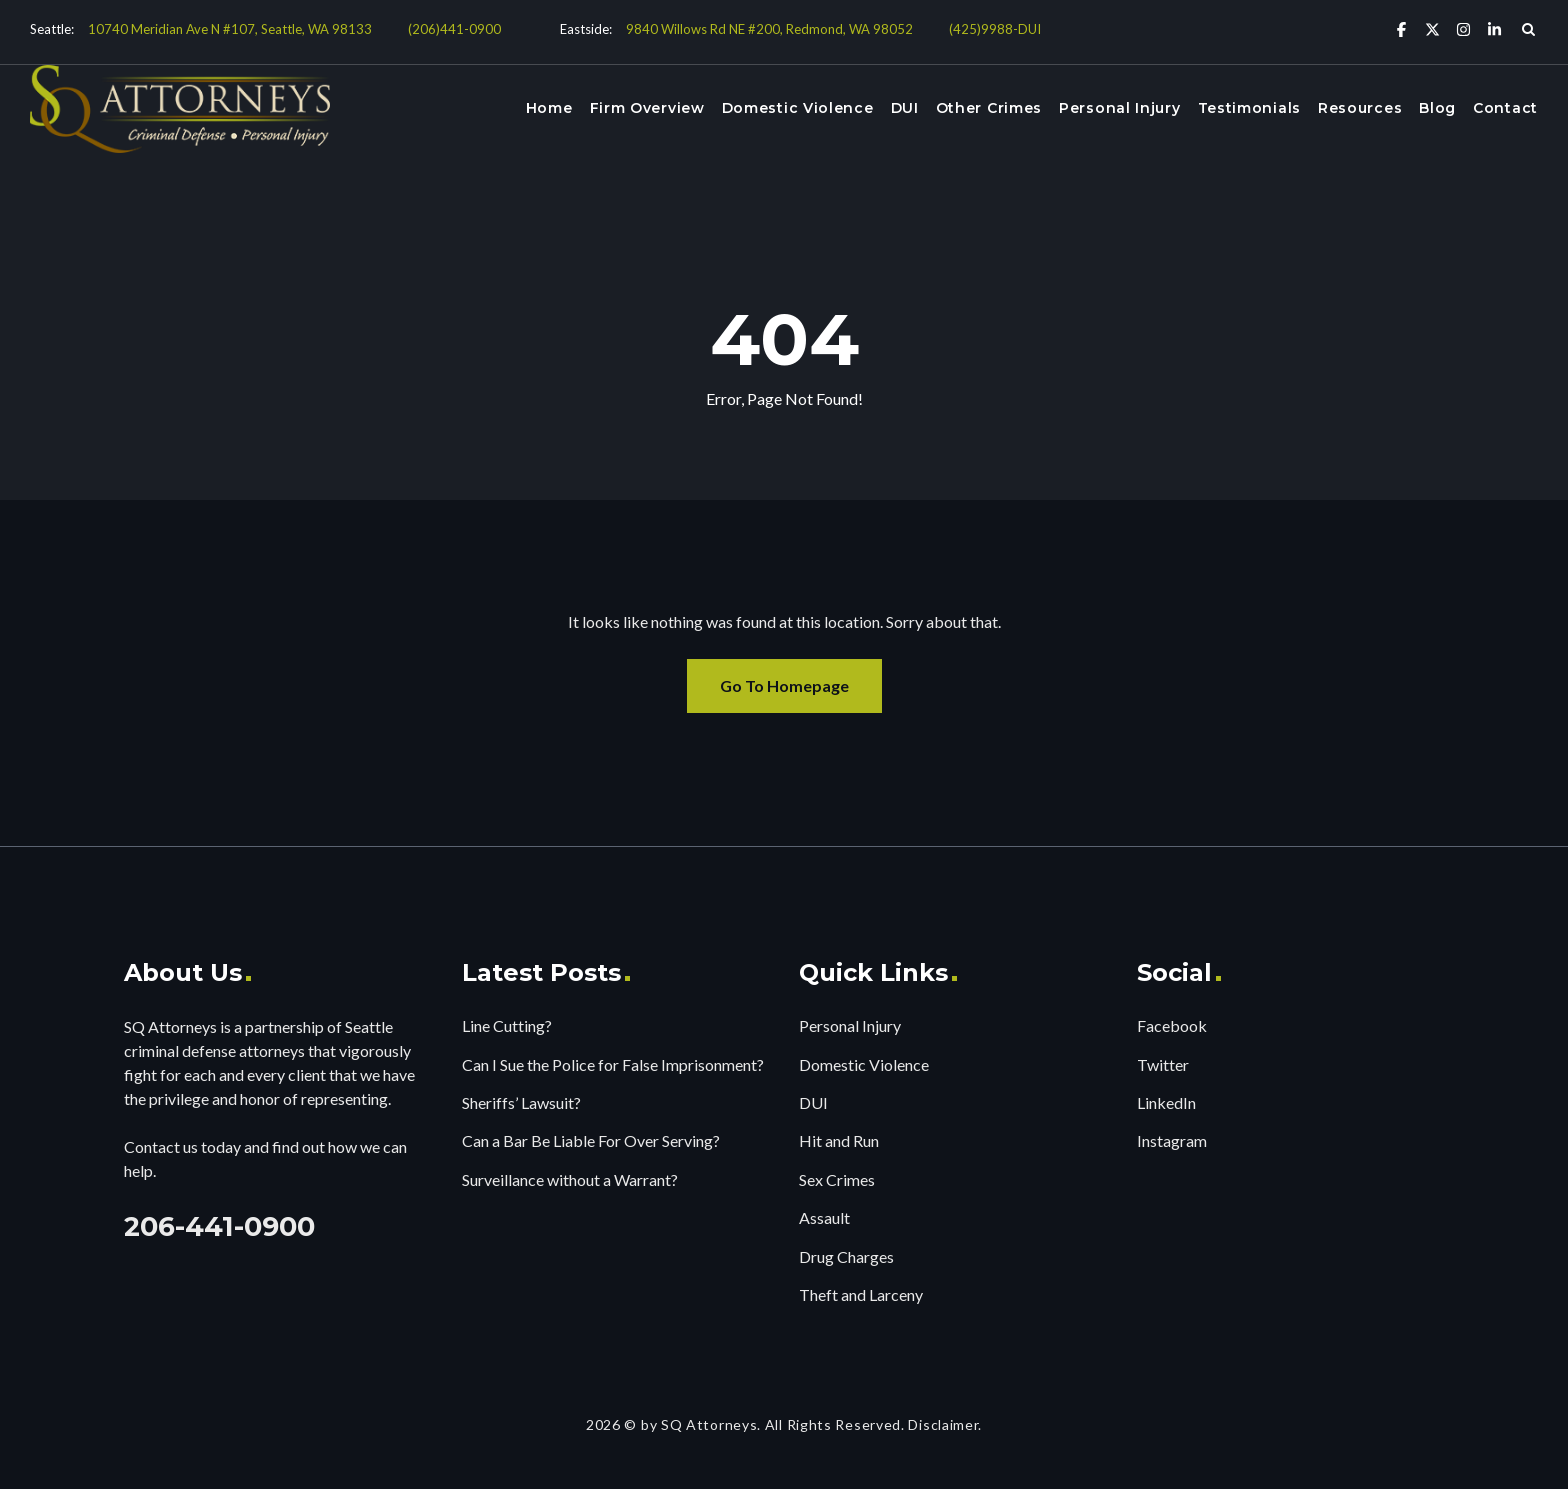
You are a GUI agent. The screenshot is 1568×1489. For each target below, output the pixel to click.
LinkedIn (1166, 1102)
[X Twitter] (1432, 28)
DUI (905, 108)
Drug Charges (846, 1256)
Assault (824, 1217)
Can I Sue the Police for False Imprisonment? (613, 1064)
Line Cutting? (507, 1025)
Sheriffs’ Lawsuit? (521, 1102)
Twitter (1163, 1064)
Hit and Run (839, 1140)
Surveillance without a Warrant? (570, 1179)
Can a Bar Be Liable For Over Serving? (591, 1140)
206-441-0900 (219, 1226)
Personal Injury (1120, 108)
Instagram (1172, 1140)
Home (549, 108)
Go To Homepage (784, 685)
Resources (1360, 108)
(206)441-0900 (454, 29)
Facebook (1172, 1025)
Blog (1437, 108)
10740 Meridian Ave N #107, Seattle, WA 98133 (230, 29)
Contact (1505, 108)
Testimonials (1249, 108)
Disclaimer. (945, 1424)
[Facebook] (1401, 28)
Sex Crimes (837, 1179)
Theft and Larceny (861, 1294)
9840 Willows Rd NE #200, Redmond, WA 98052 (769, 29)
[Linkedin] (1494, 28)
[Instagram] (1463, 28)
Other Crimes (989, 108)
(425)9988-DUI (995, 29)
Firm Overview (647, 108)
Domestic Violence (798, 108)
